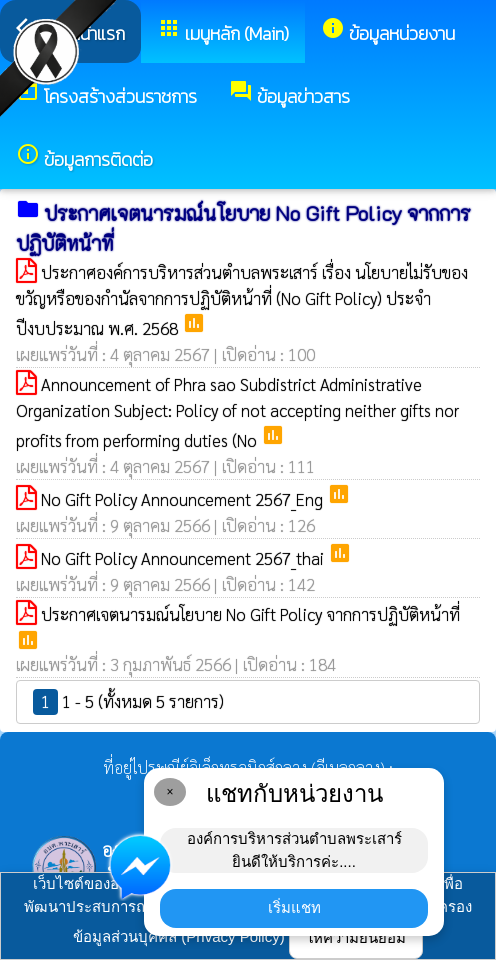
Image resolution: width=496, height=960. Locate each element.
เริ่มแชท (294, 907)
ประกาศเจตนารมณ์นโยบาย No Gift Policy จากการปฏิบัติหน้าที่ (250, 614)
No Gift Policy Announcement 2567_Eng (184, 499)
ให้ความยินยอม (356, 937)
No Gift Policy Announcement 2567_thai (184, 558)
